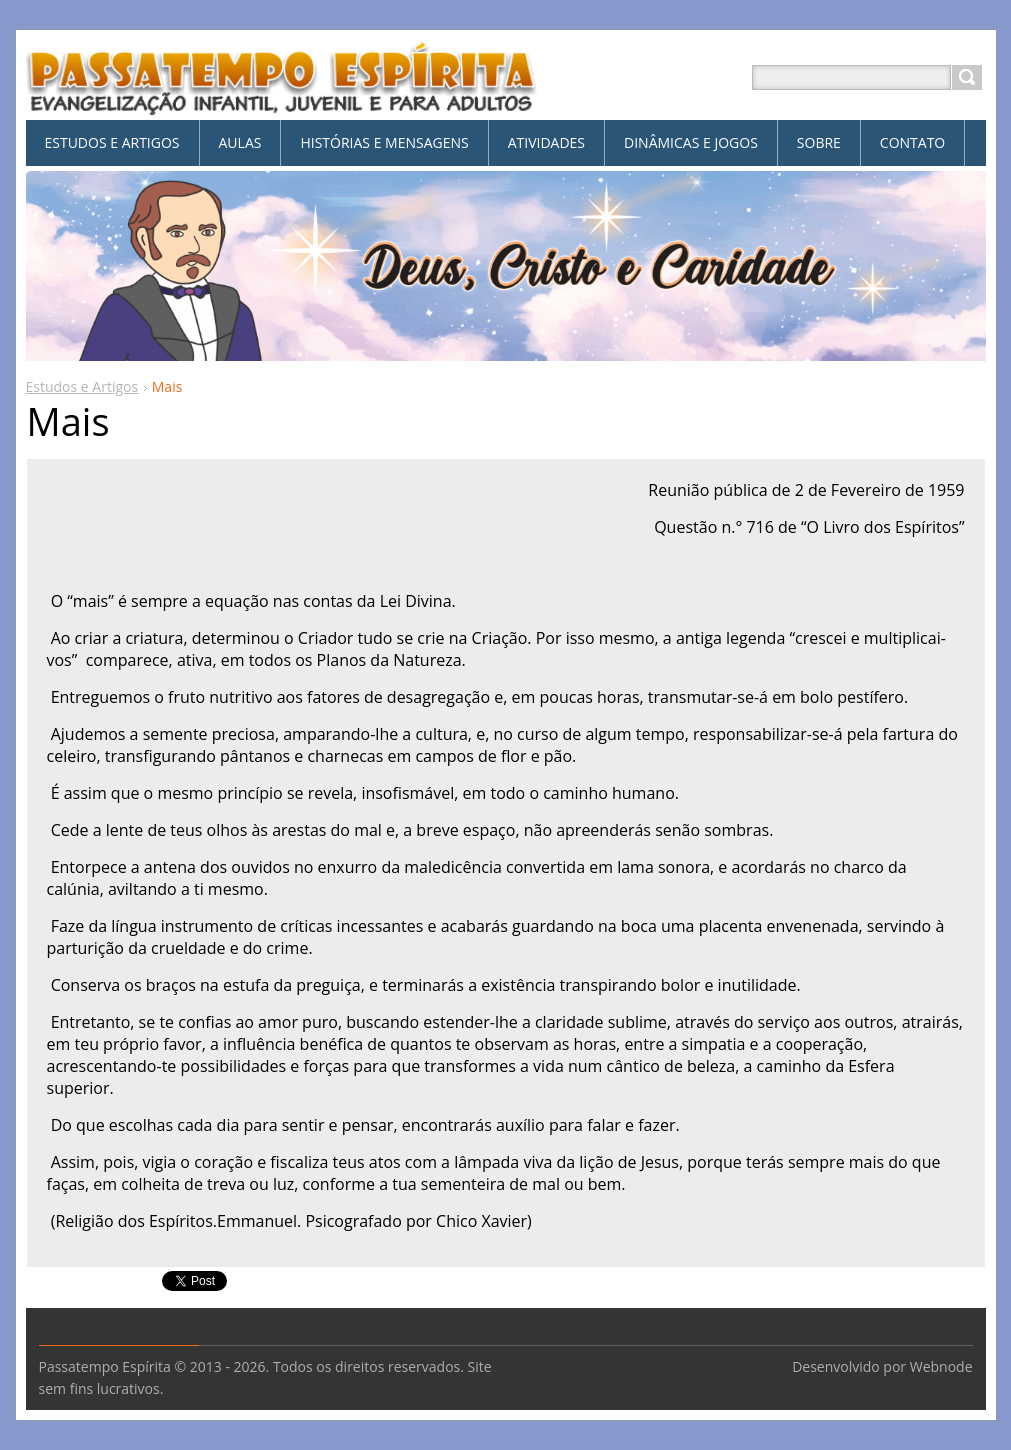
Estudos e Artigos (82, 386)
